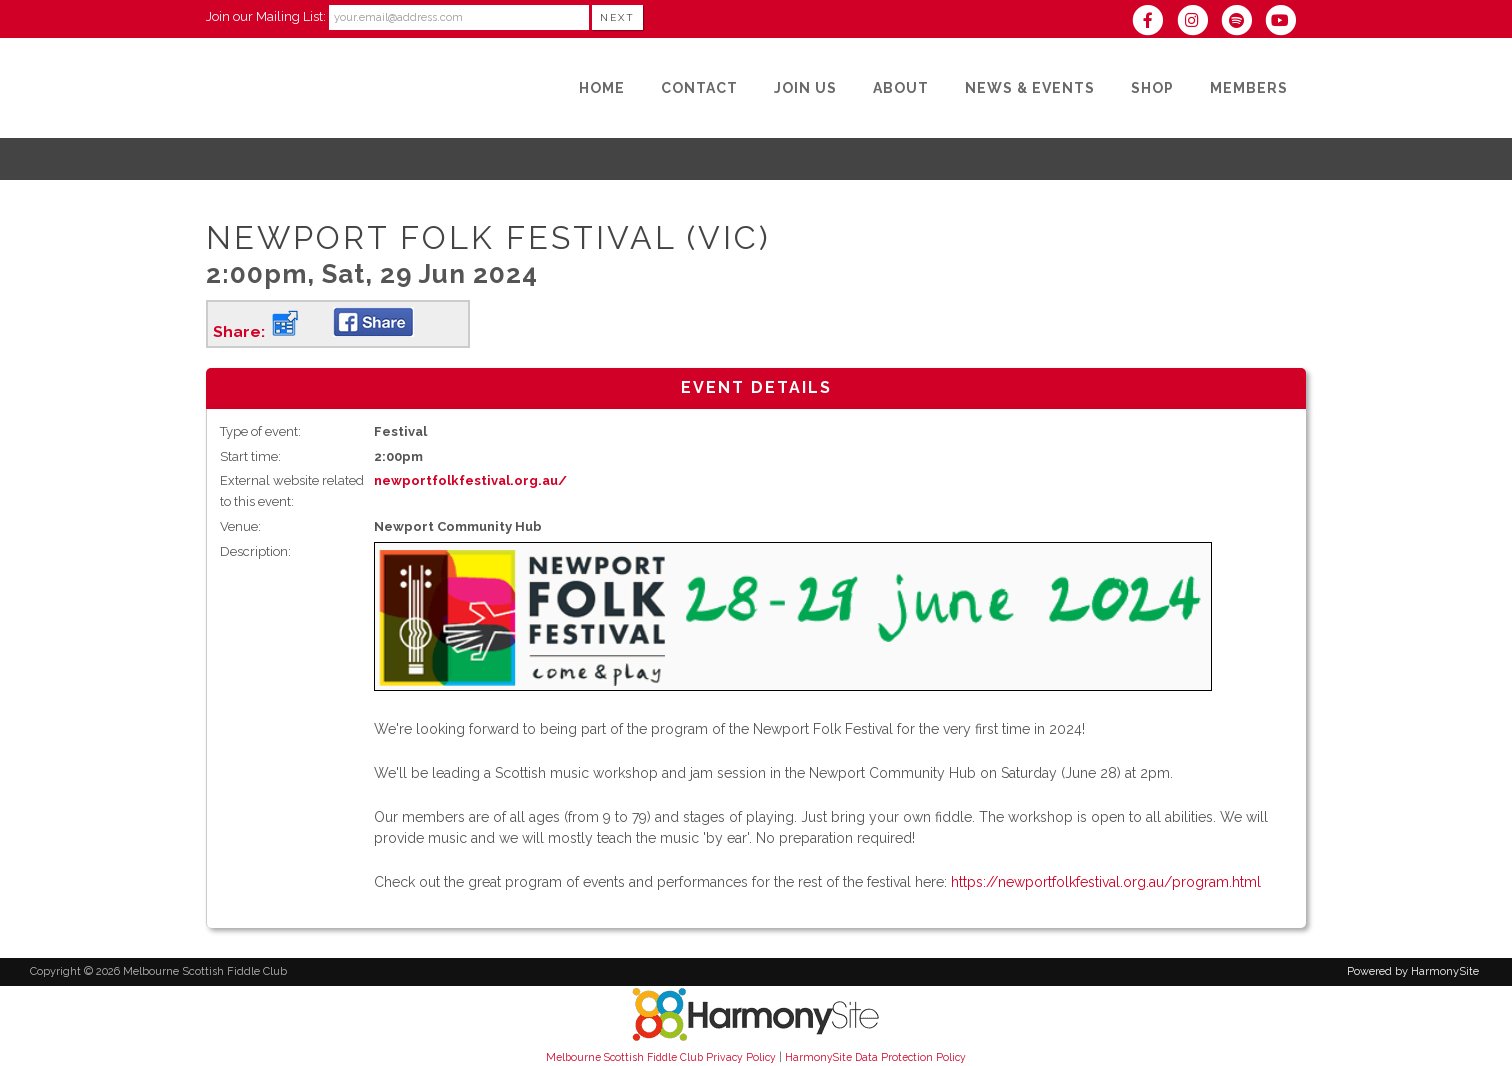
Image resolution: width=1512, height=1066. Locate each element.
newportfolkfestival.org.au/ (470, 480)
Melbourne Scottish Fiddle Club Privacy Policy (661, 1057)
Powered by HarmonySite (1413, 971)
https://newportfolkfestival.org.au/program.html (1106, 882)
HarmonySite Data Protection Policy (875, 1057)
